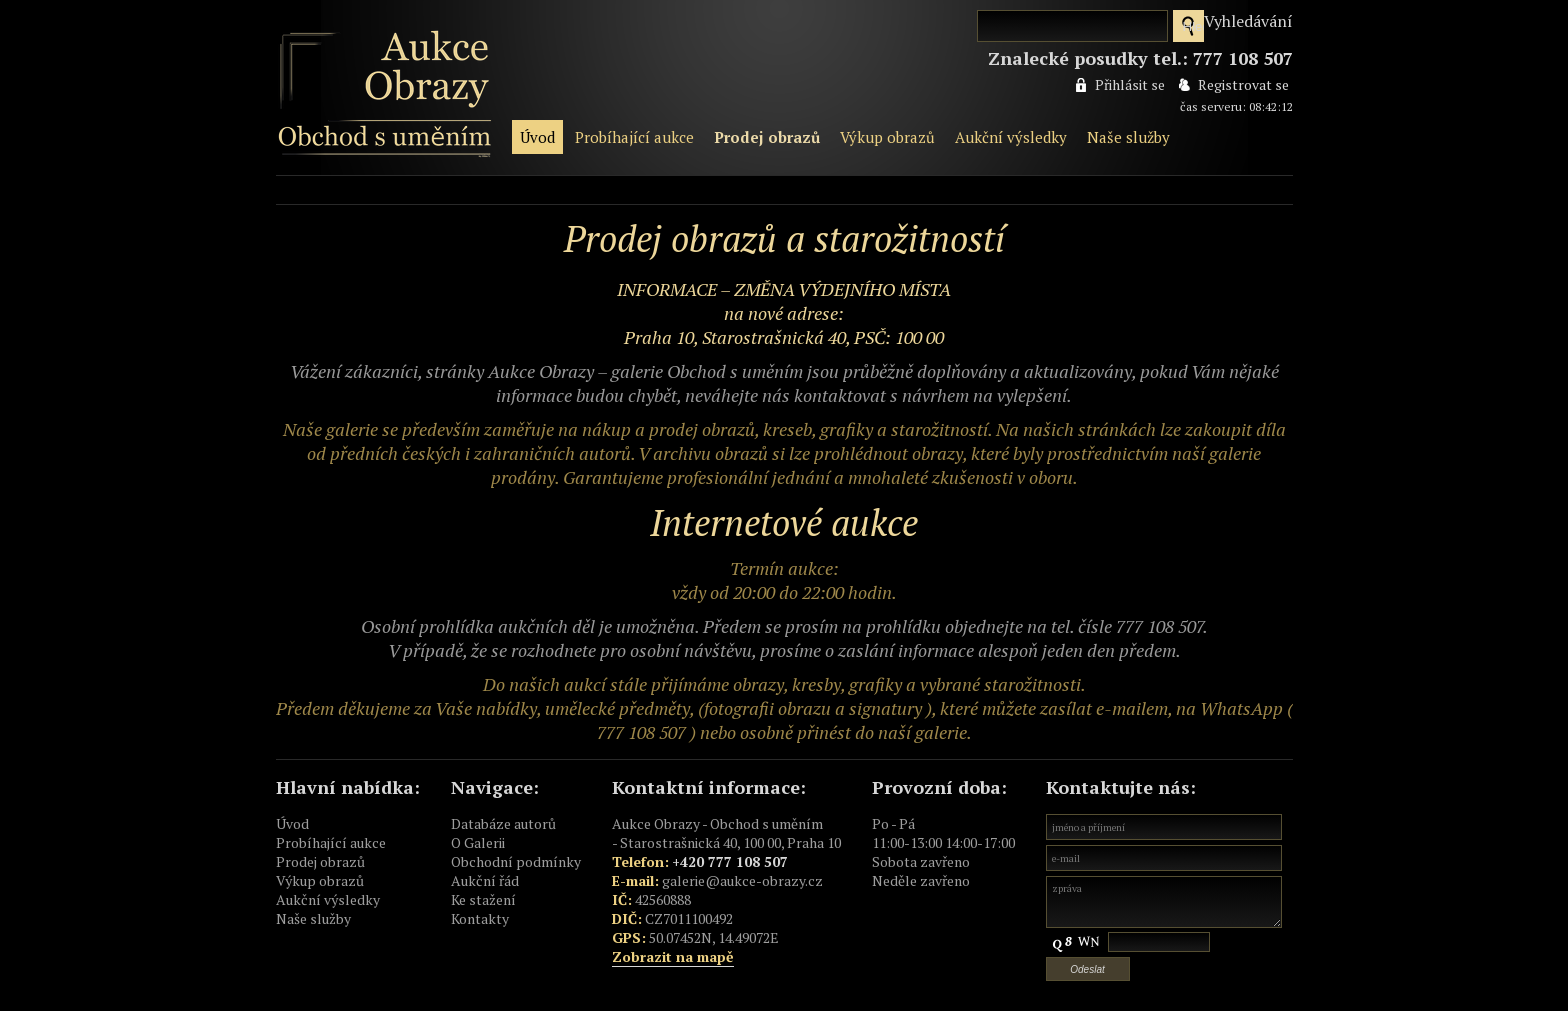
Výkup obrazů (887, 137)
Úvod (537, 137)
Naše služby (1128, 137)
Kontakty (480, 918)
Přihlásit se (1130, 84)
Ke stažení (483, 899)
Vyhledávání (1248, 21)
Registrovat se (1243, 84)
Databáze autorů (503, 823)
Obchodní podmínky (516, 861)
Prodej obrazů (767, 137)
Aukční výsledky (1011, 137)
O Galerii (478, 842)
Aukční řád (485, 880)
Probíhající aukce (634, 137)
